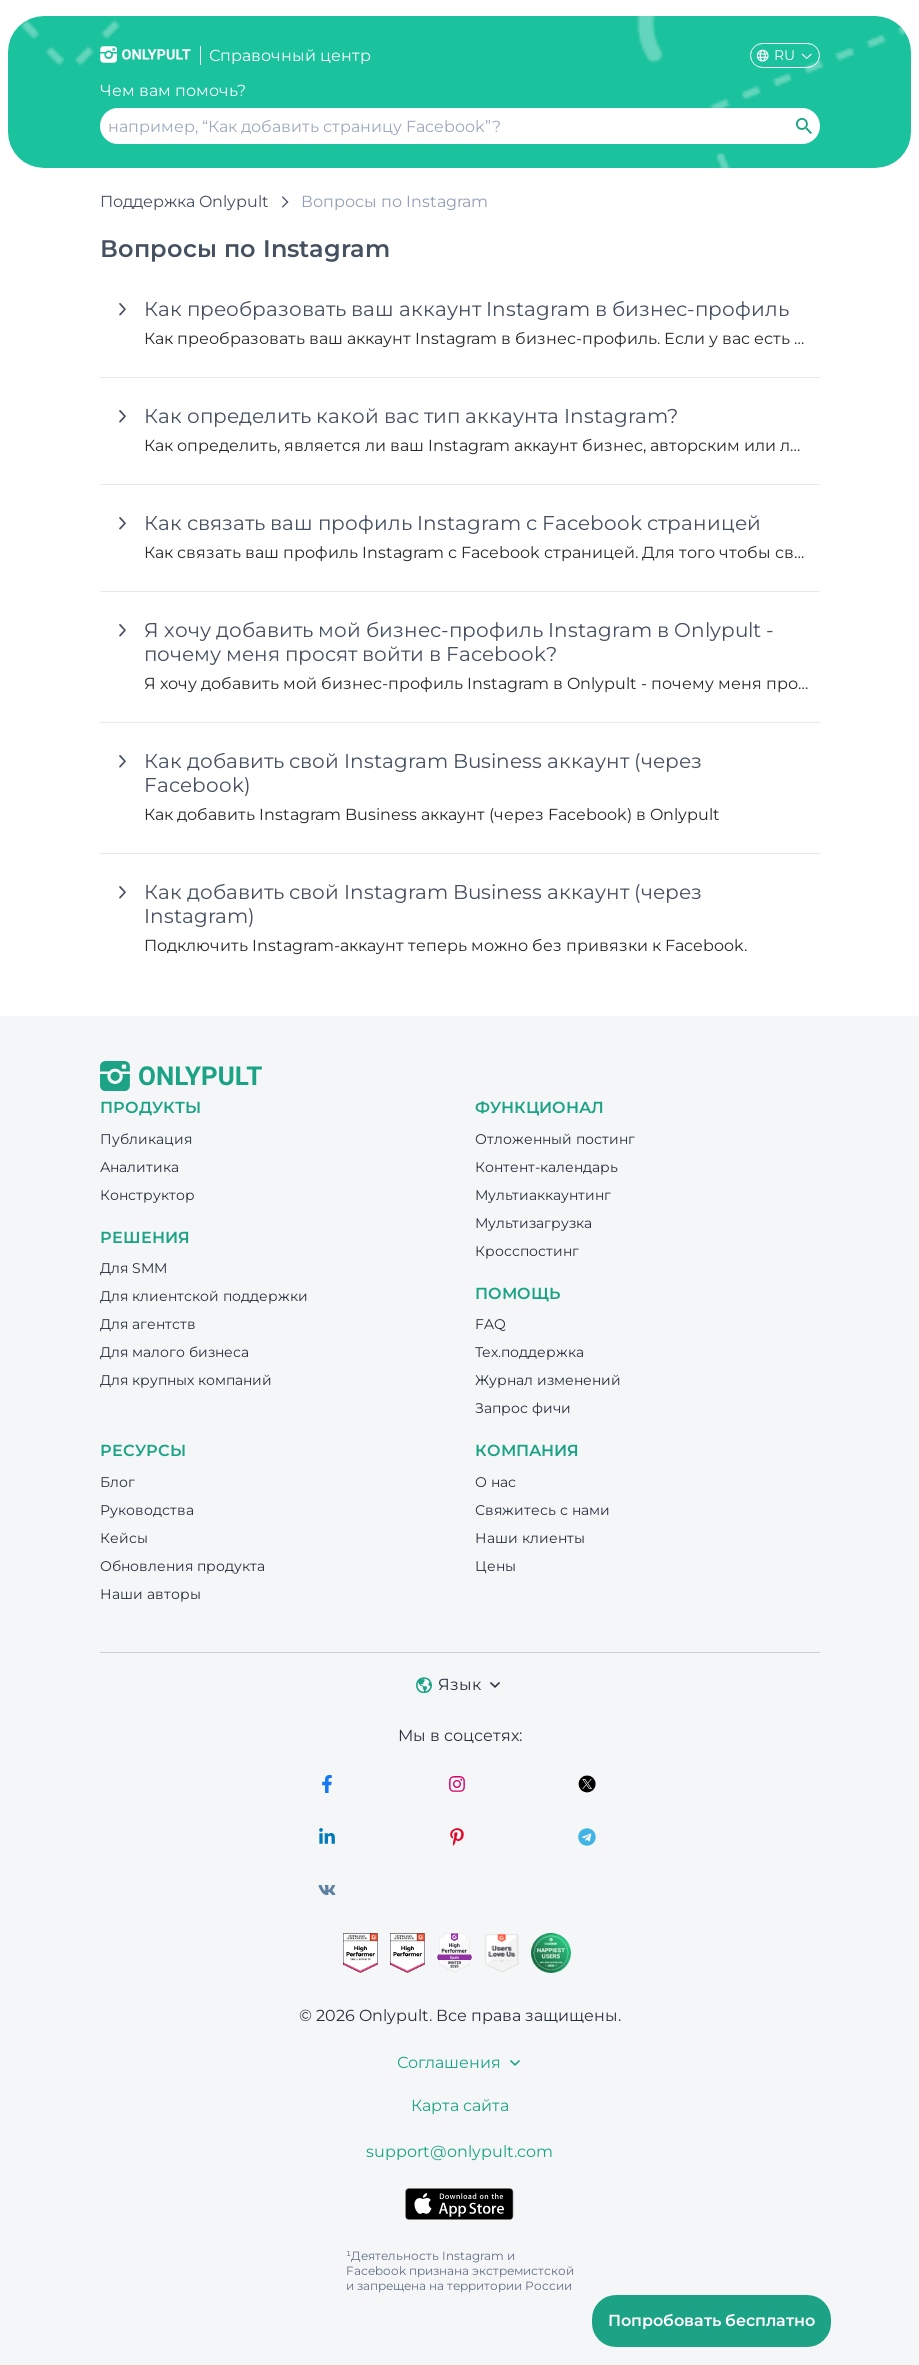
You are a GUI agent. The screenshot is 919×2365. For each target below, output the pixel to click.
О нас (495, 1482)
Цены (495, 1566)
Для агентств (148, 1324)
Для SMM (133, 1268)
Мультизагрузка (533, 1223)
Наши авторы (150, 1594)
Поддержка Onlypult (184, 201)
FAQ (490, 1324)
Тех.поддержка (529, 1352)
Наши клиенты (530, 1538)
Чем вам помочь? (173, 90)
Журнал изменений (548, 1380)
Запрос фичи (523, 1408)
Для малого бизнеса (174, 1352)
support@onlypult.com (459, 2151)
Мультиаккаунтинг (543, 1195)
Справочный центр (290, 55)
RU (785, 55)
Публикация (146, 1139)
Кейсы (124, 1538)
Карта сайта (460, 2105)
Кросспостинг (527, 1251)
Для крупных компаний (186, 1380)
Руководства (147, 1510)
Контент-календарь (546, 1167)
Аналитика (139, 1167)
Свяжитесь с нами (542, 1510)
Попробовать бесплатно (711, 2320)
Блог (117, 1482)
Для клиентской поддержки (204, 1296)
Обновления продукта (182, 1566)
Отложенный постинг (555, 1139)
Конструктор (147, 1195)
